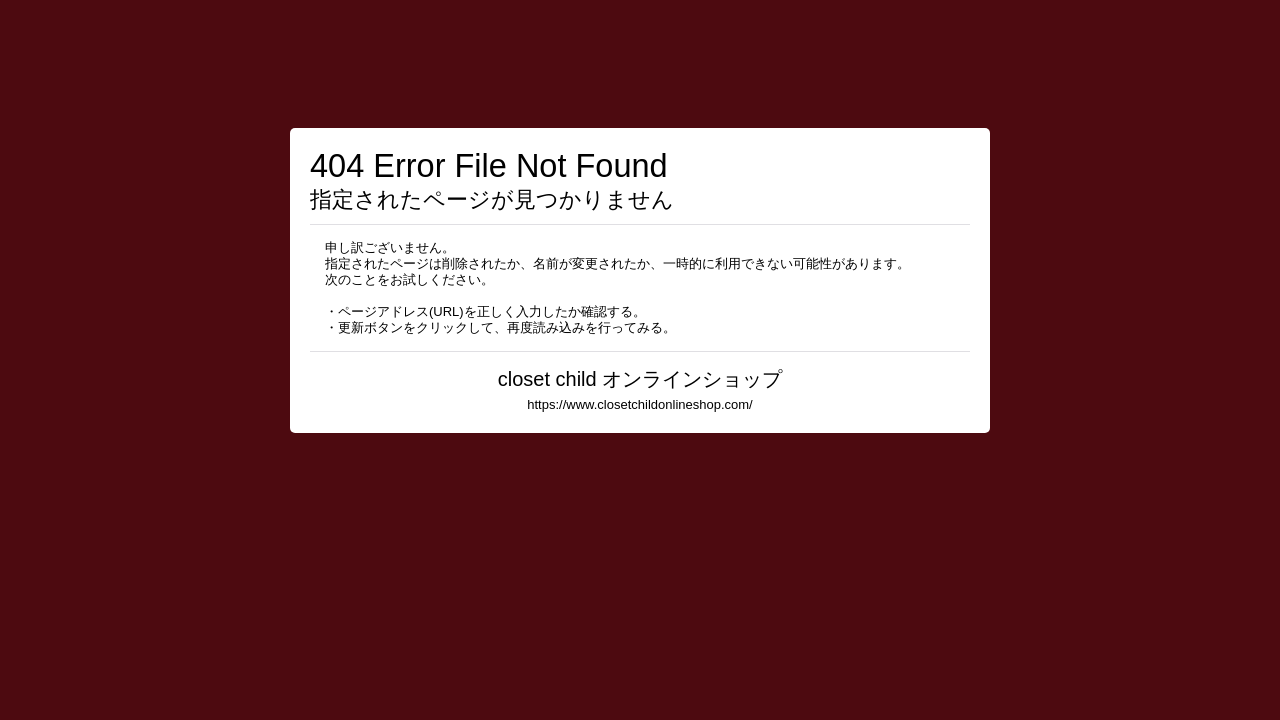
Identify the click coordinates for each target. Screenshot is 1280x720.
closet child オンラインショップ (640, 379)
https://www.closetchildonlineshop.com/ (639, 404)
